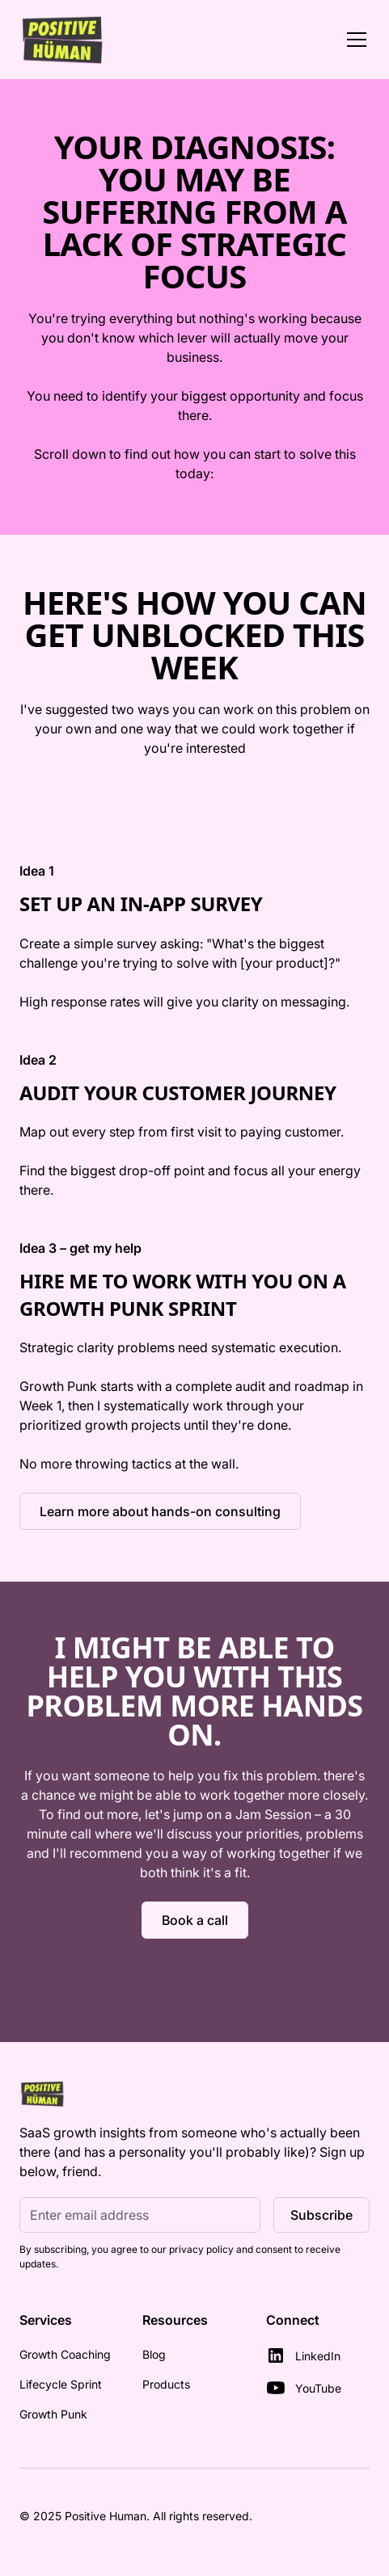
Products (166, 2384)
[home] (62, 39)
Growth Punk (53, 2414)
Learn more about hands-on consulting (160, 1511)
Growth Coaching (65, 2354)
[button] (353, 39)
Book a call (195, 1920)
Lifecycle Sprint (60, 2384)
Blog (154, 2354)
